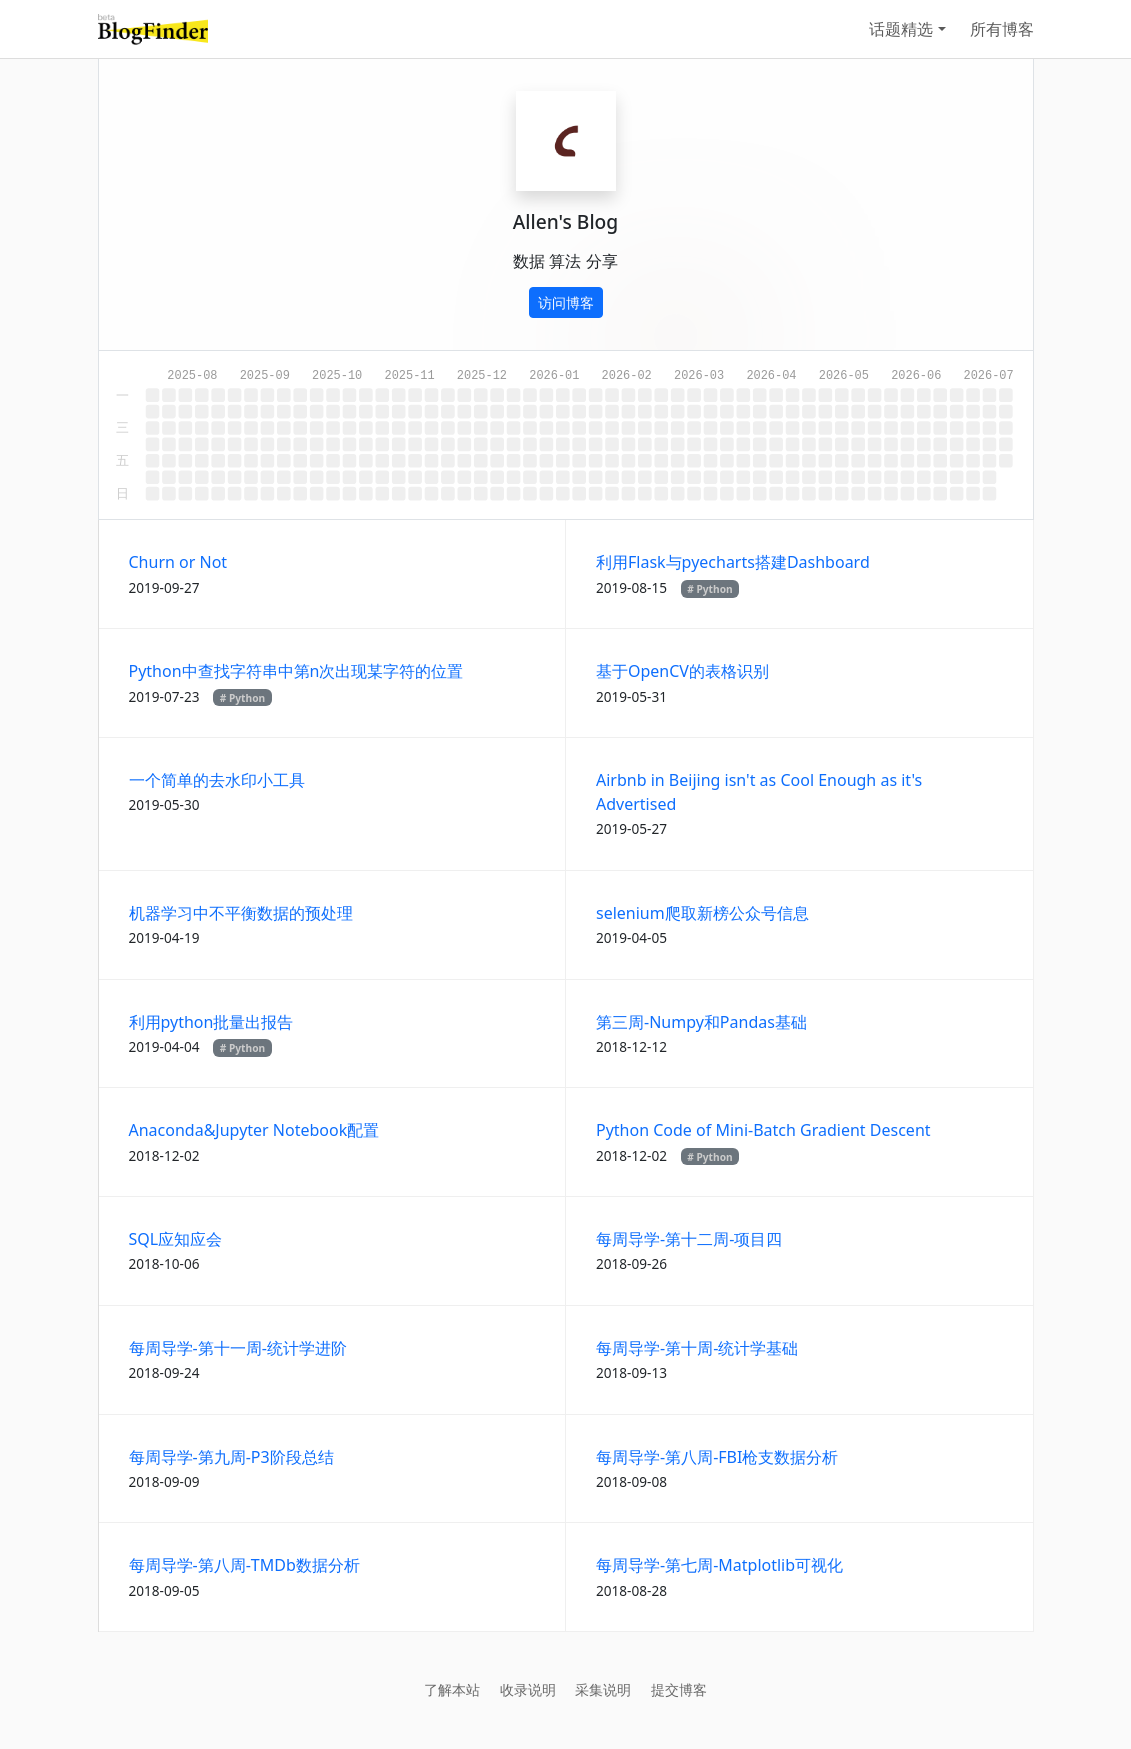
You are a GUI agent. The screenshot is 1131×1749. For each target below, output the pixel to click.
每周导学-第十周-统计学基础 (697, 1348)
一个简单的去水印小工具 (217, 780)
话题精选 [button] (901, 29)
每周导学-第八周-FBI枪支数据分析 (717, 1457)
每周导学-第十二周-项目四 (689, 1239)
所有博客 (1002, 29)
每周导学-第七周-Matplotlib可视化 (719, 1565)
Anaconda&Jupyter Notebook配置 (254, 1130)
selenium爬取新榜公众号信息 (702, 913)
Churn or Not (178, 562)
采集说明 (603, 1689)
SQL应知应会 (176, 1239)
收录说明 (528, 1689)
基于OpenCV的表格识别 (682, 671)
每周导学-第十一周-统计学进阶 (238, 1348)
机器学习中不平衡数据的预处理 (241, 913)
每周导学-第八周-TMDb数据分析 (244, 1565)
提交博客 (679, 1689)
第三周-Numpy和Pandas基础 (701, 1022)
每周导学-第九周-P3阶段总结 (231, 1457)
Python (714, 589)
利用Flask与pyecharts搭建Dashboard (733, 562)
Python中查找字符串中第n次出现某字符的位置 (296, 671)
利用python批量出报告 (211, 1022)
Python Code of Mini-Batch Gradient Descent (763, 1130)
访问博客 (566, 302)
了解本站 (452, 1689)
